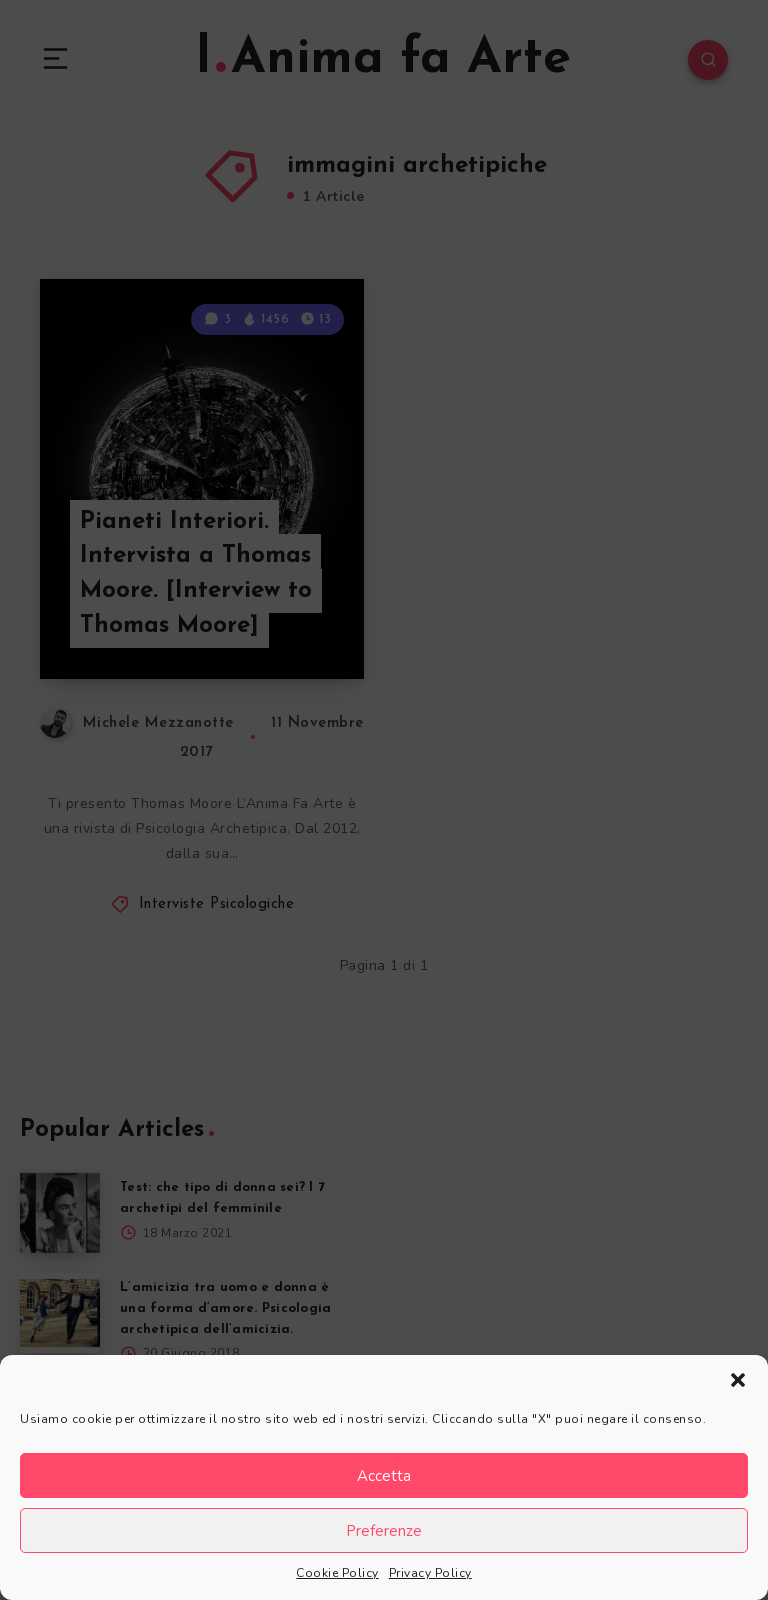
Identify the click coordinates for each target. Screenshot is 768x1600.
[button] (738, 1380)
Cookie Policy (337, 1573)
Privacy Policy (430, 1573)
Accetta (384, 1476)
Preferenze (384, 1531)
